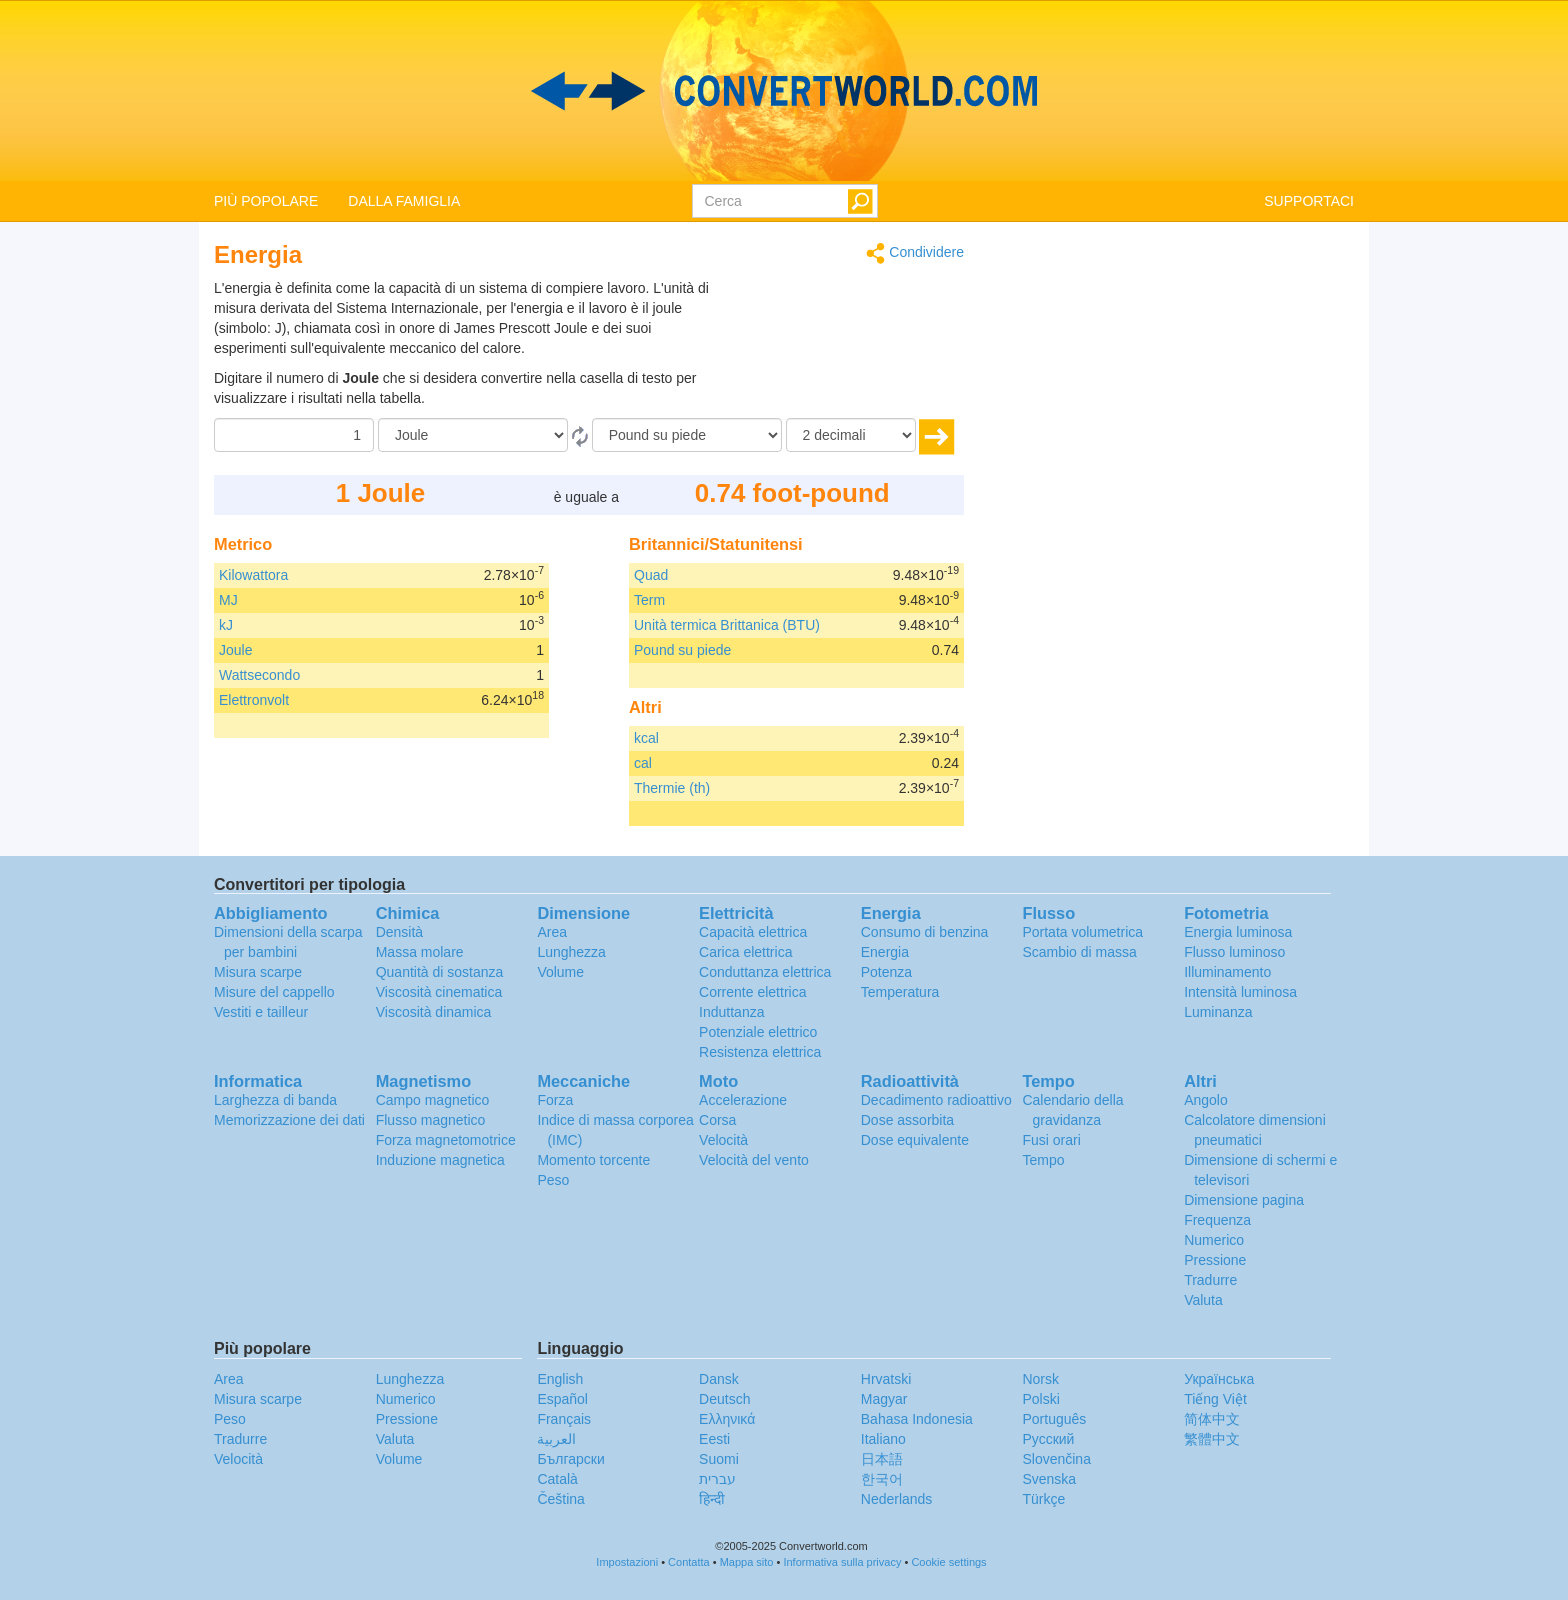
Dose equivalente (915, 1140)
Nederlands (897, 1499)
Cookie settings (948, 1562)
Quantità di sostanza (440, 972)
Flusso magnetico (431, 1120)
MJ (228, 600)
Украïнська (1219, 1379)
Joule (235, 650)
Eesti (714, 1439)
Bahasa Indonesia (917, 1419)
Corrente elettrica (752, 992)
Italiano (883, 1439)
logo (784, 91)
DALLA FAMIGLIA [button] (404, 201)
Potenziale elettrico (758, 1032)
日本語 (882, 1459)
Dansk (719, 1379)
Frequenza (1217, 1220)
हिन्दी (712, 1499)
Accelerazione (743, 1100)
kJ (226, 625)
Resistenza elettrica (760, 1052)
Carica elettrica (745, 952)
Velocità (723, 1140)
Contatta (689, 1562)
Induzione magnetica (440, 1160)
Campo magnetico (433, 1100)
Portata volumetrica (1082, 932)
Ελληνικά (727, 1419)
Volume (560, 972)
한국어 (882, 1479)
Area (552, 932)
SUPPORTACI (1309, 201)
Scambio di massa (1079, 952)
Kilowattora (253, 575)
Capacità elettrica (753, 932)
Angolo (1206, 1100)
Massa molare (420, 952)
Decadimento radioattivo (936, 1100)
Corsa (717, 1120)
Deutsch (724, 1399)
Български (570, 1459)
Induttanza (731, 1012)
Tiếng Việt (1215, 1399)
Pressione (1215, 1260)
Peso (553, 1180)
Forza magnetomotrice (446, 1140)
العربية (556, 1439)
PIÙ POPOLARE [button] (266, 201)
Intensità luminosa (1240, 992)
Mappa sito (747, 1562)
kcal (646, 738)
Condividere (915, 253)
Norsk (1040, 1379)
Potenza (886, 972)
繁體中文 (1212, 1439)
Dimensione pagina (1244, 1200)
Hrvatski (886, 1379)
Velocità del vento (754, 1160)
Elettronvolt (254, 700)
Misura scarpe (258, 972)
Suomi (719, 1459)
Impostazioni (627, 1562)
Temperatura (900, 992)
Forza (555, 1100)
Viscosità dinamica (434, 1012)
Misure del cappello (274, 992)
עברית (717, 1479)
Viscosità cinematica (439, 992)
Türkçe (1043, 1499)
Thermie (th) (672, 788)
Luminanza (1218, 1012)
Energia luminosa (1238, 932)
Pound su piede (682, 650)
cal (643, 763)
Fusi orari (1051, 1140)
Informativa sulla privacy (842, 1562)
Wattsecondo (259, 675)
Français (564, 1419)
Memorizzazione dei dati (289, 1120)
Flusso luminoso (1234, 952)
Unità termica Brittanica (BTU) (727, 625)
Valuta (1203, 1300)
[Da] (473, 435)
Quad (651, 575)
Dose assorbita (907, 1120)
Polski (1040, 1399)
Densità (399, 932)
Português (1054, 1419)
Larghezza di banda (275, 1100)
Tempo (1043, 1160)
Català (557, 1479)
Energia (885, 952)
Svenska (1049, 1479)
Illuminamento (1227, 972)
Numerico (1214, 1240)
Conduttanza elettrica (765, 972)
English (560, 1379)
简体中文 (1212, 1419)
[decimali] (851, 435)
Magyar (884, 1399)
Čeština (560, 1499)
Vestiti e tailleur (261, 1012)
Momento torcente (593, 1160)
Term (649, 600)
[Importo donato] (294, 435)
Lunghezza (571, 952)
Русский (1048, 1439)
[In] (687, 435)
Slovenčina (1056, 1459)
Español (562, 1399)
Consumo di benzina (925, 932)
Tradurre (1210, 1280)
